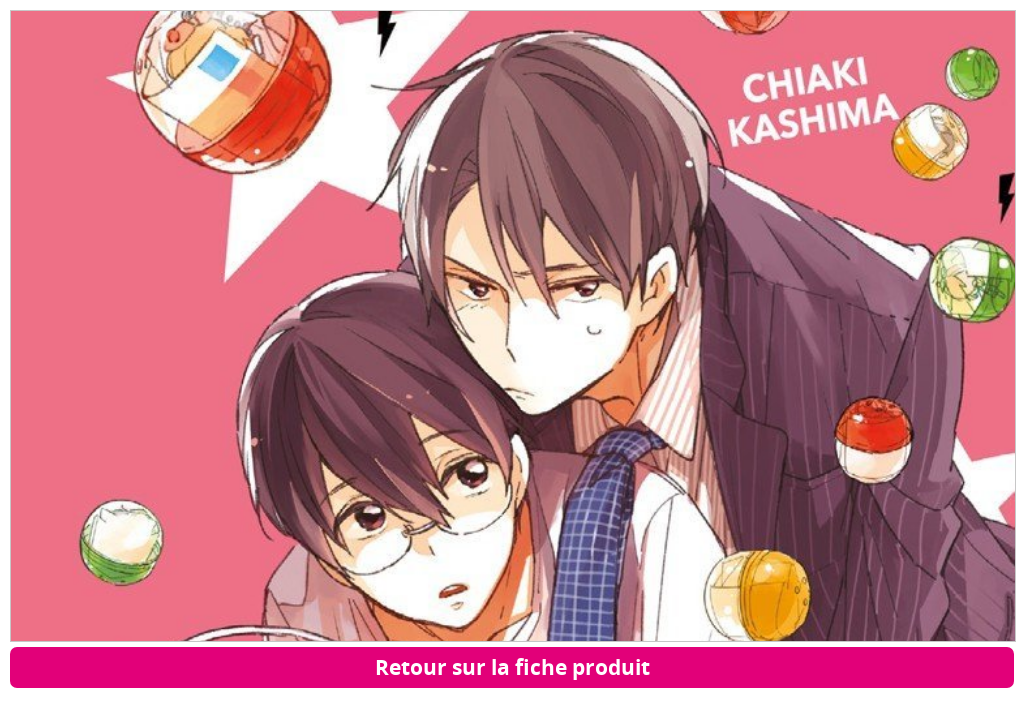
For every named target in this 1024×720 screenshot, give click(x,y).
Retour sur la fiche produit (512, 667)
